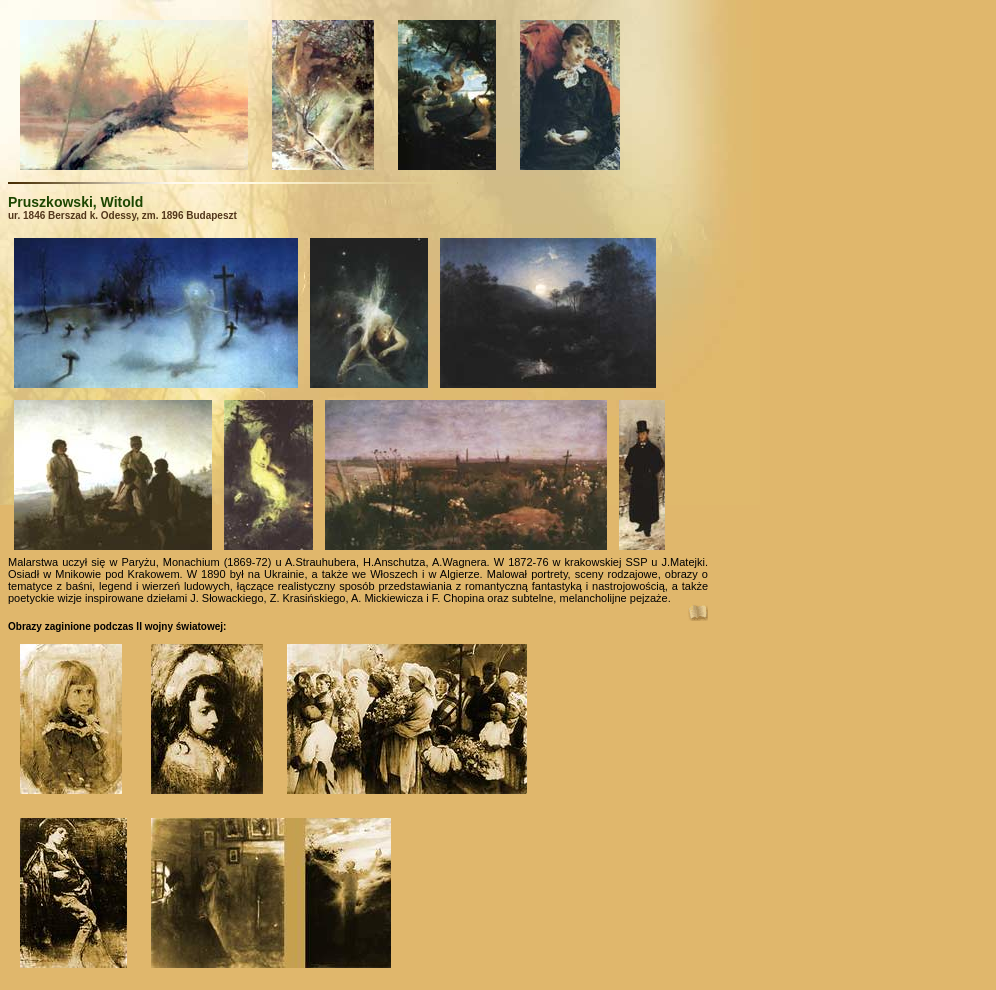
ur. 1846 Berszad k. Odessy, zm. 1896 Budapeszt (122, 215)
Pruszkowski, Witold (75, 202)
